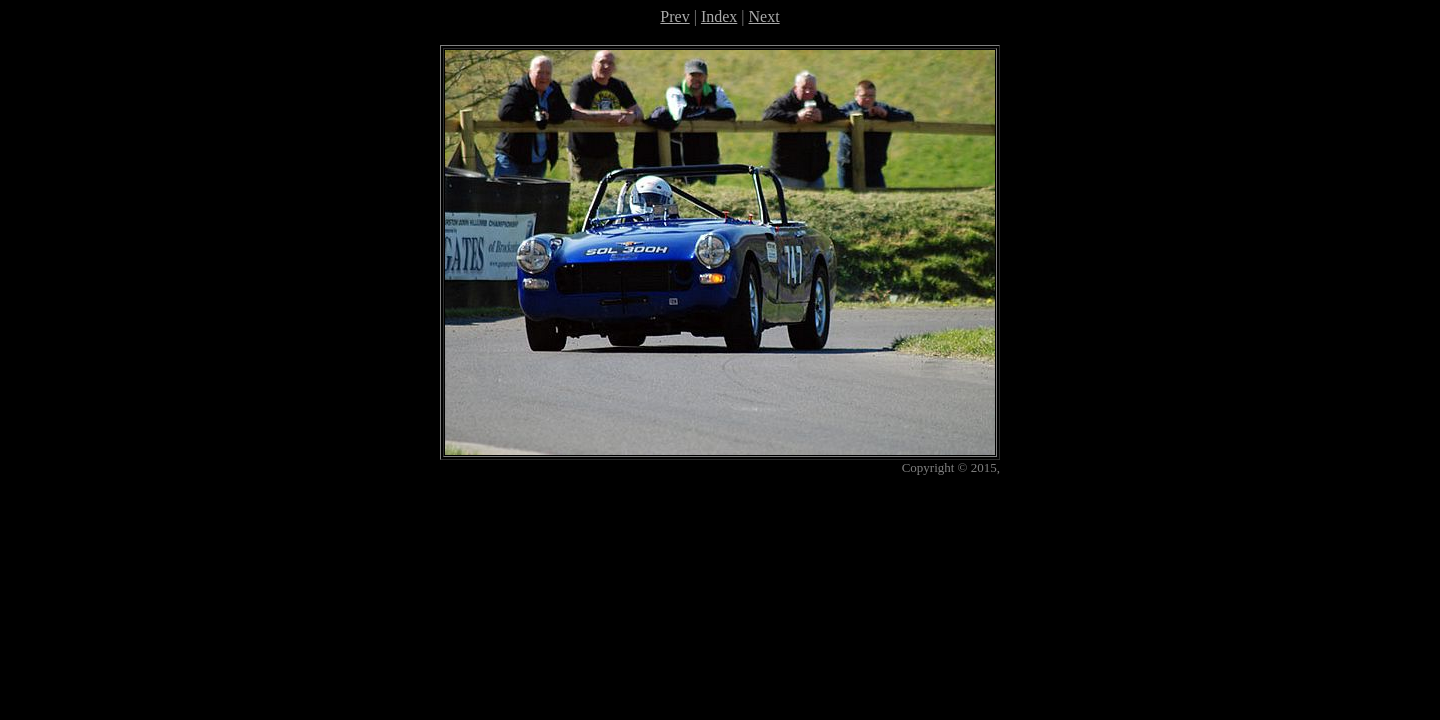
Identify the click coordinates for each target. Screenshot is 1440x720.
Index (719, 16)
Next (764, 16)
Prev (674, 16)
